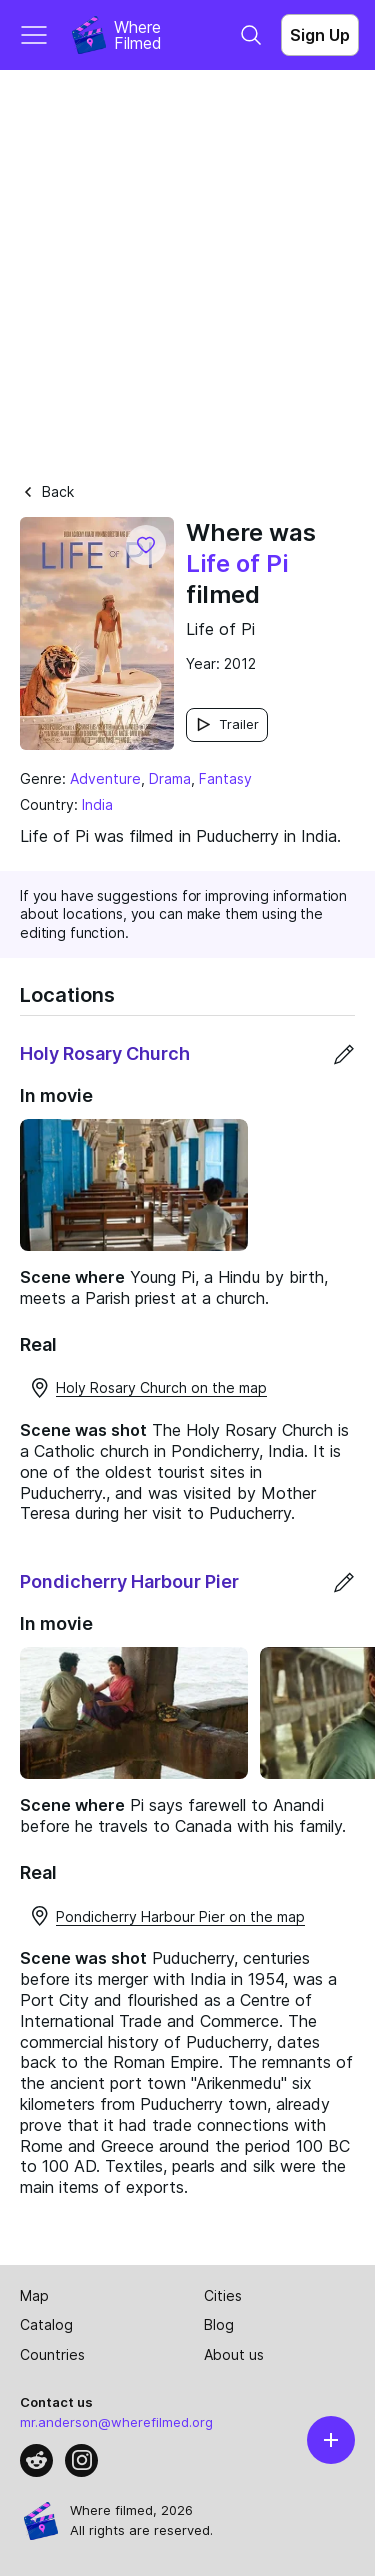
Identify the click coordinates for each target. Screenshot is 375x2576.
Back (47, 491)
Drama (170, 778)
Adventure (105, 778)
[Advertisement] (187, 267)
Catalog (46, 2324)
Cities (223, 2295)
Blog (219, 2324)
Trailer (227, 724)
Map (34, 2295)
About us (234, 2354)
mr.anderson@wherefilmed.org (116, 2422)
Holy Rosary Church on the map (147, 1388)
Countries (52, 2354)
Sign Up (320, 35)
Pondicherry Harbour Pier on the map (166, 1916)
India (97, 804)
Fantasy (225, 778)
